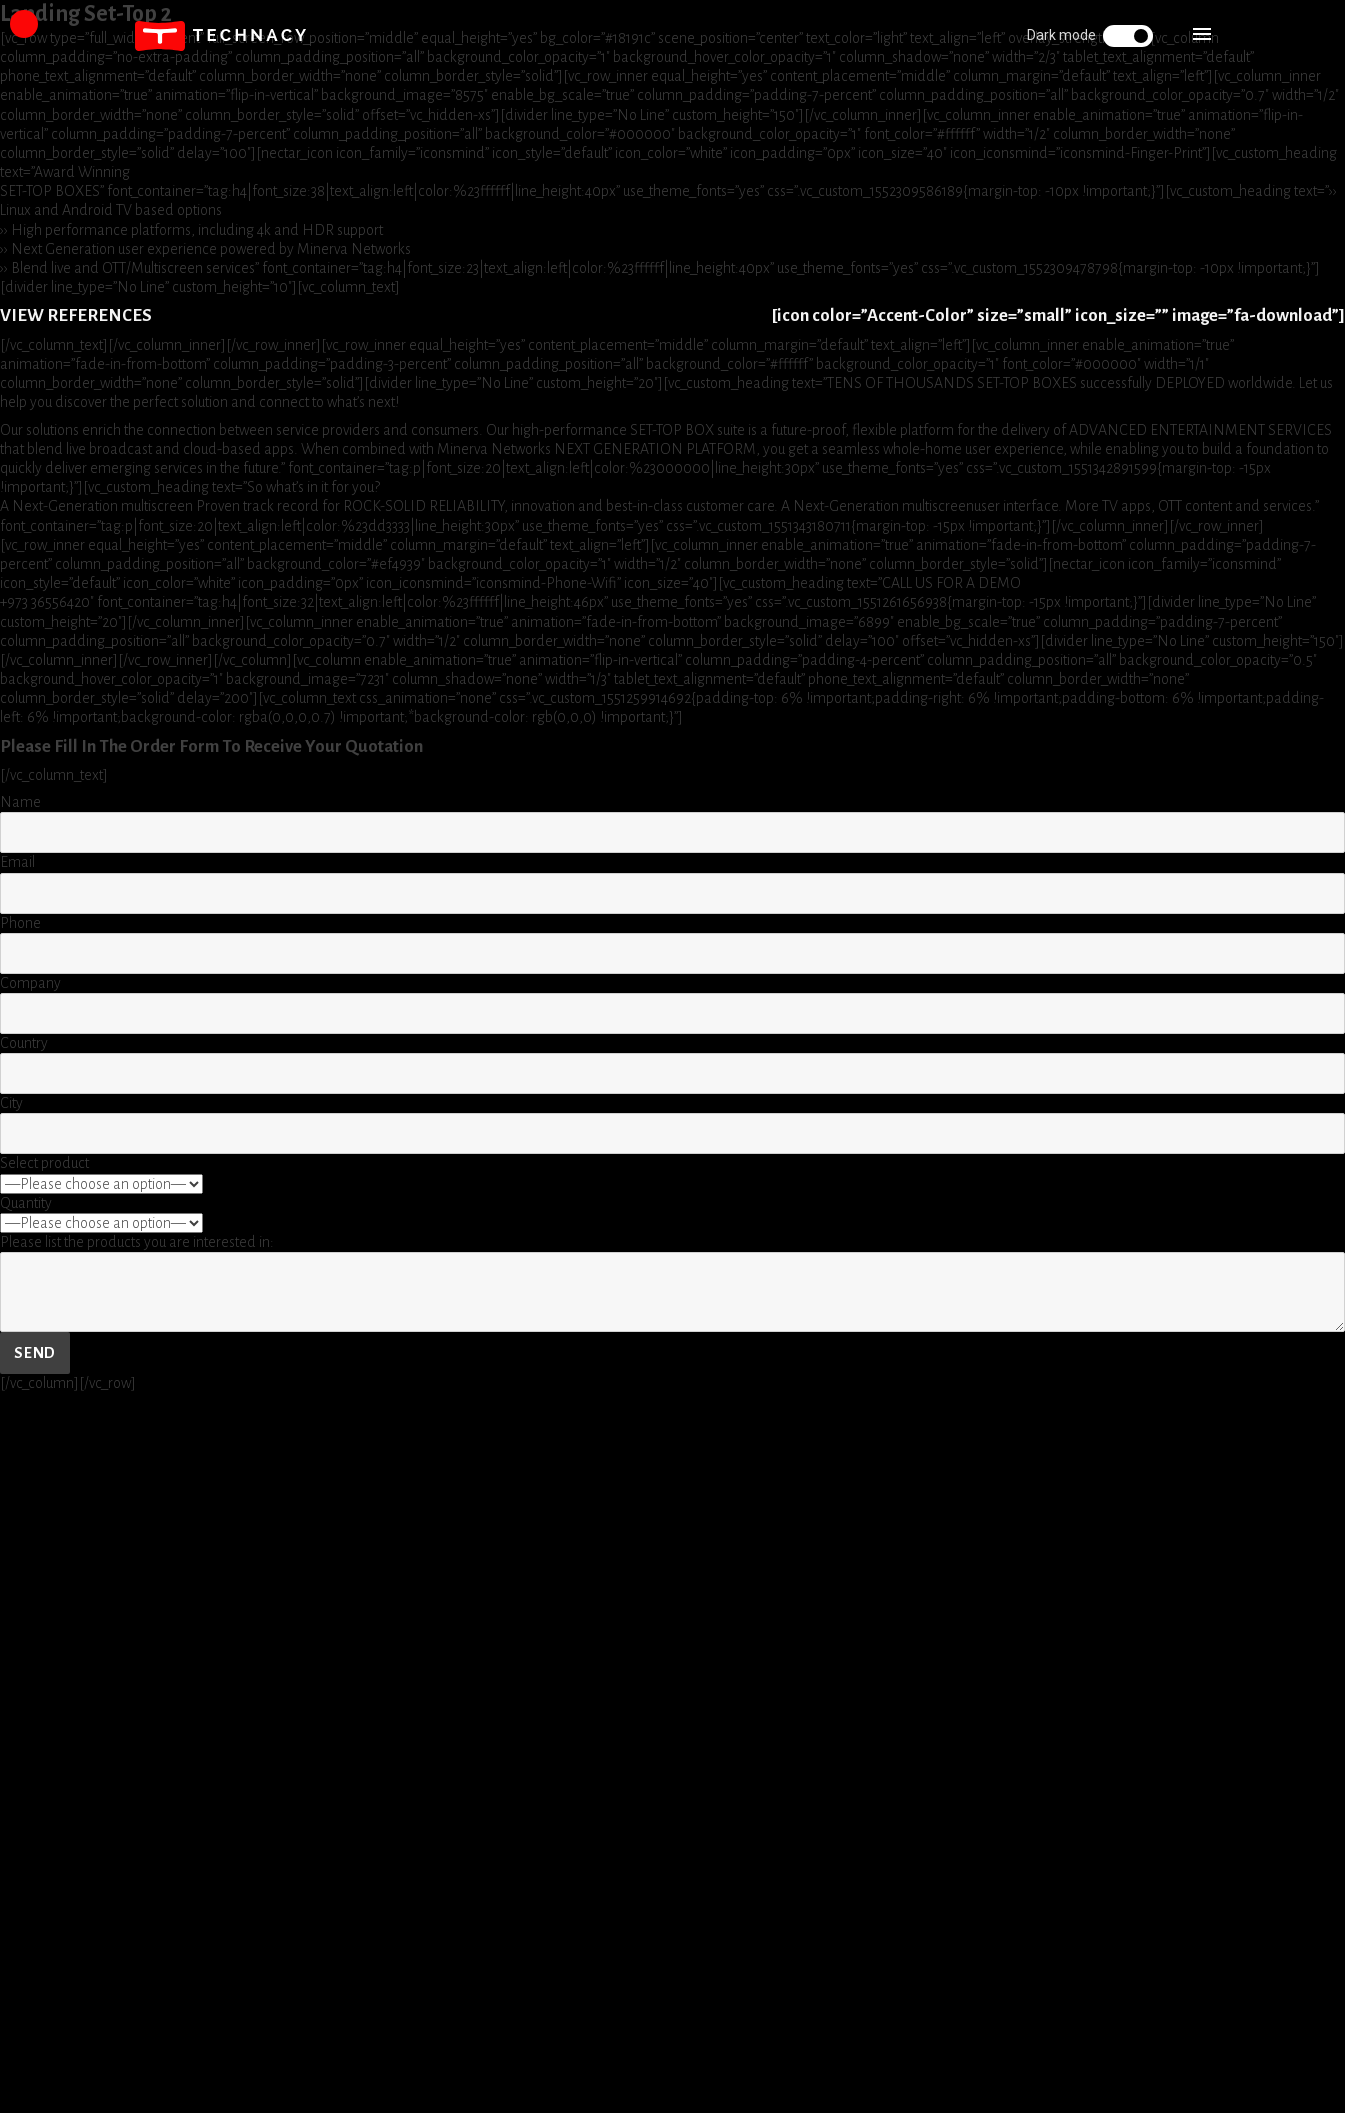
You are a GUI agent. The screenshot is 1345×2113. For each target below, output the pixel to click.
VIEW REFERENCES (76, 315)
